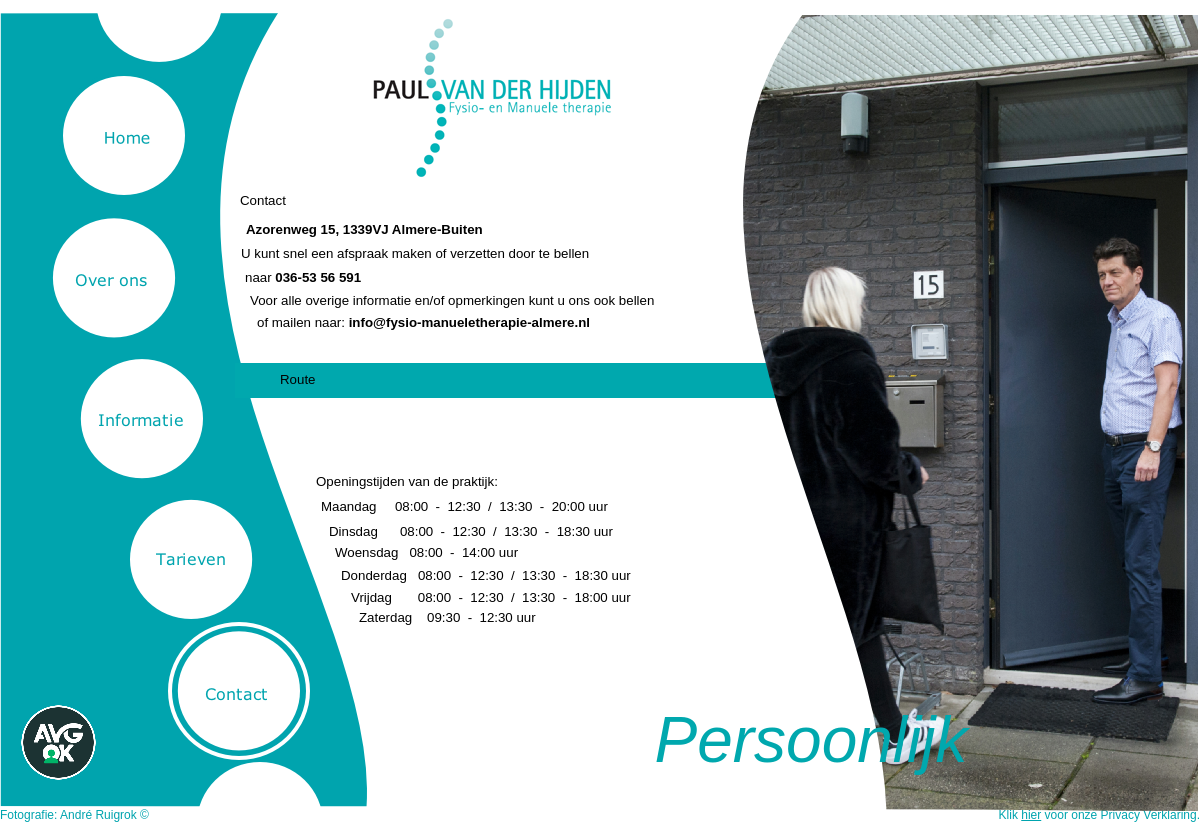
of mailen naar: (423, 322)
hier (1031, 815)
